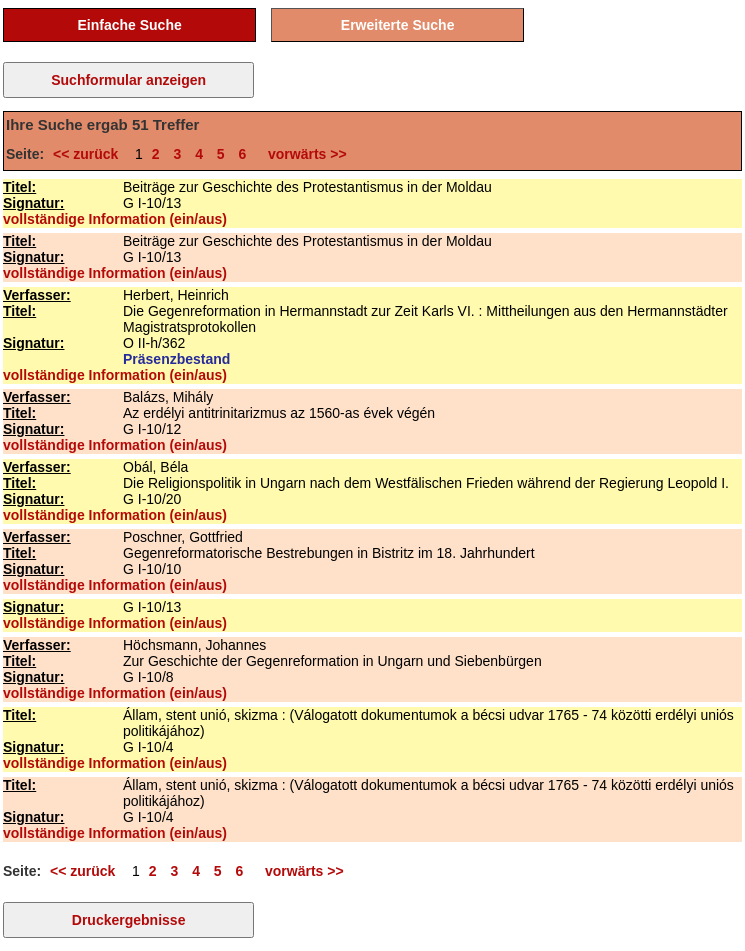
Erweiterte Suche (398, 25)
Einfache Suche (129, 25)
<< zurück (89, 154)
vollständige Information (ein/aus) (115, 219)
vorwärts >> (303, 154)
